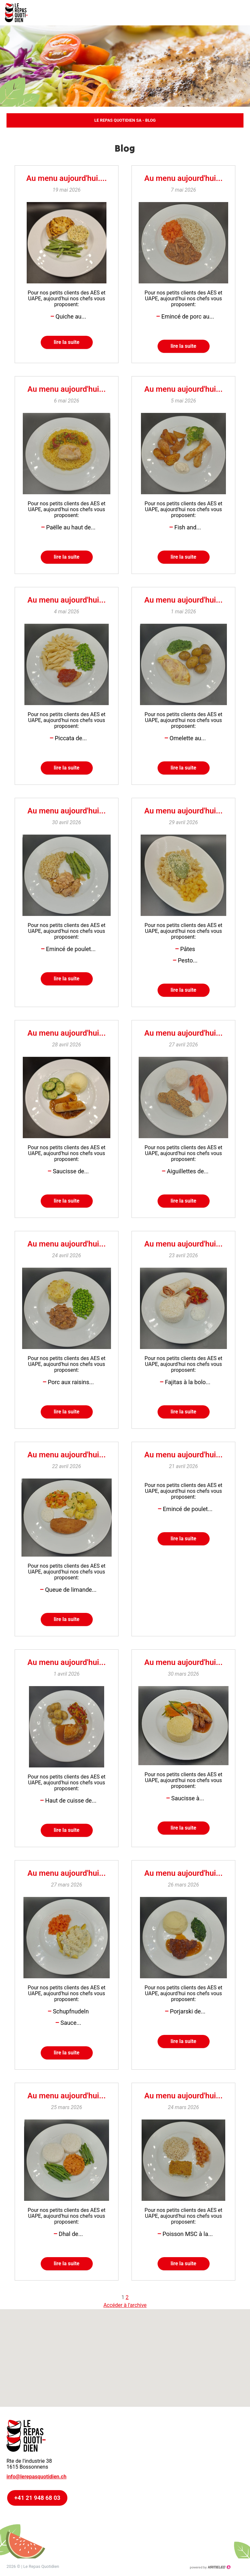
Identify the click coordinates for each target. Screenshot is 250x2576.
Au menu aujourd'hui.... (66, 178)
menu (240, 12)
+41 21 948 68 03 (37, 2497)
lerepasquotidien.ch (19, 12)
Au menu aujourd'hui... (183, 178)
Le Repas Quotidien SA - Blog (125, 120)
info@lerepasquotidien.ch (36, 2477)
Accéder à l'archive (125, 2305)
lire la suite (66, 342)
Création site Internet (209, 2567)
